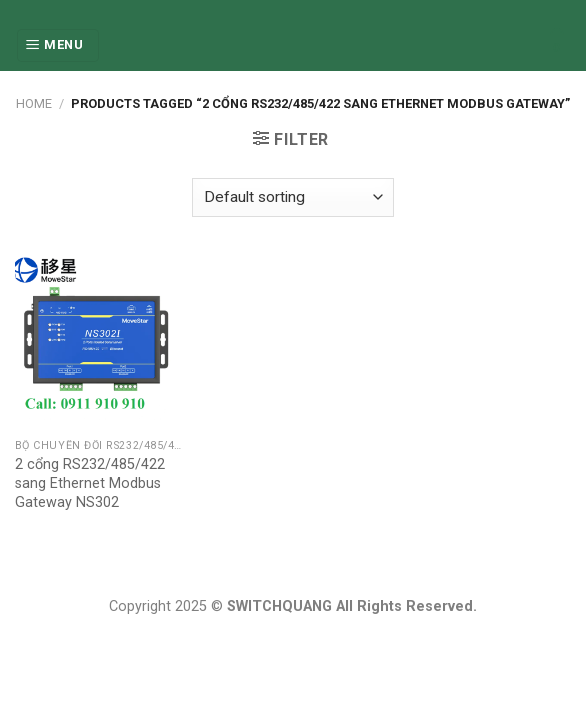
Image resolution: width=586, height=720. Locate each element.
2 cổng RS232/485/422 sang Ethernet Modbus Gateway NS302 (90, 483)
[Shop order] (293, 197)
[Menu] (58, 45)
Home (34, 103)
